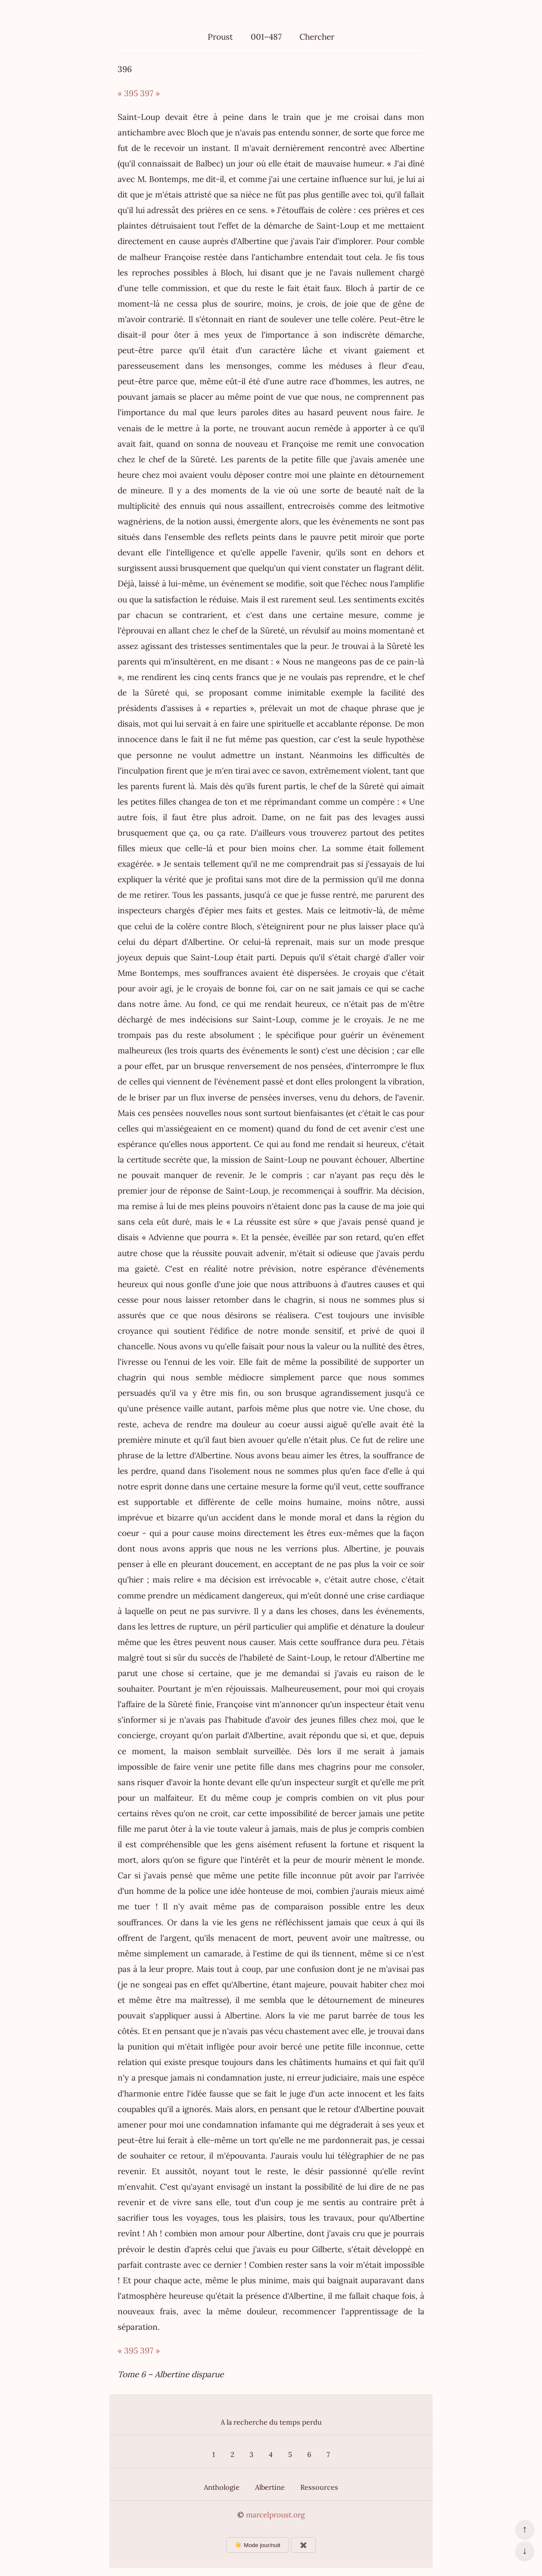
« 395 (128, 93)
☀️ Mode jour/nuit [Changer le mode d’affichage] (257, 2545)
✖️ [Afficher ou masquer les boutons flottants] (303, 2545)
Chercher (316, 36)
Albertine (270, 2487)
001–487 (266, 36)
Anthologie (222, 2487)
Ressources (319, 2487)
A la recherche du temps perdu (271, 2422)
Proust (220, 36)
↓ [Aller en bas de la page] (524, 2550)
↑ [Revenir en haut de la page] (524, 2529)
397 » (150, 93)
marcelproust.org (275, 2515)
